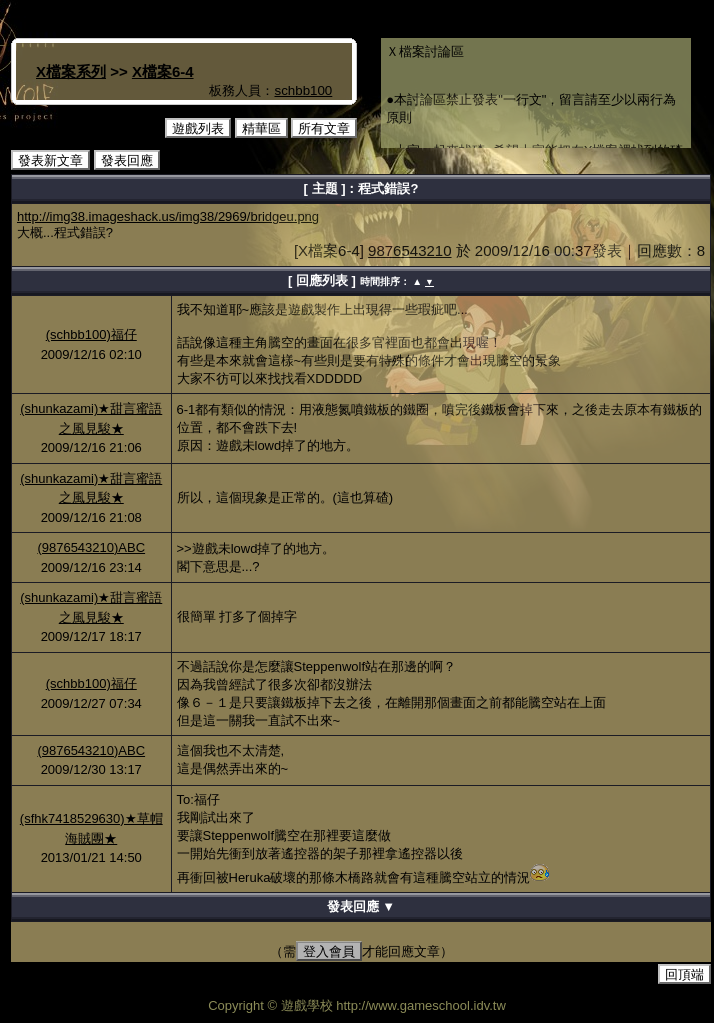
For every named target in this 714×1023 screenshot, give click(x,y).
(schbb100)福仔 (91, 334)
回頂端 (684, 974)
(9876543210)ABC (91, 547)
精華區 (261, 128)
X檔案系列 (71, 71)
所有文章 (324, 128)
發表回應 (127, 160)
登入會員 (329, 951)
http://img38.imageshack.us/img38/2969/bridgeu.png (168, 216)
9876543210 (409, 250)
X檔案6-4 (163, 71)
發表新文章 (50, 160)
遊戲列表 (198, 128)
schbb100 (303, 90)
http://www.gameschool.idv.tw (421, 1005)
